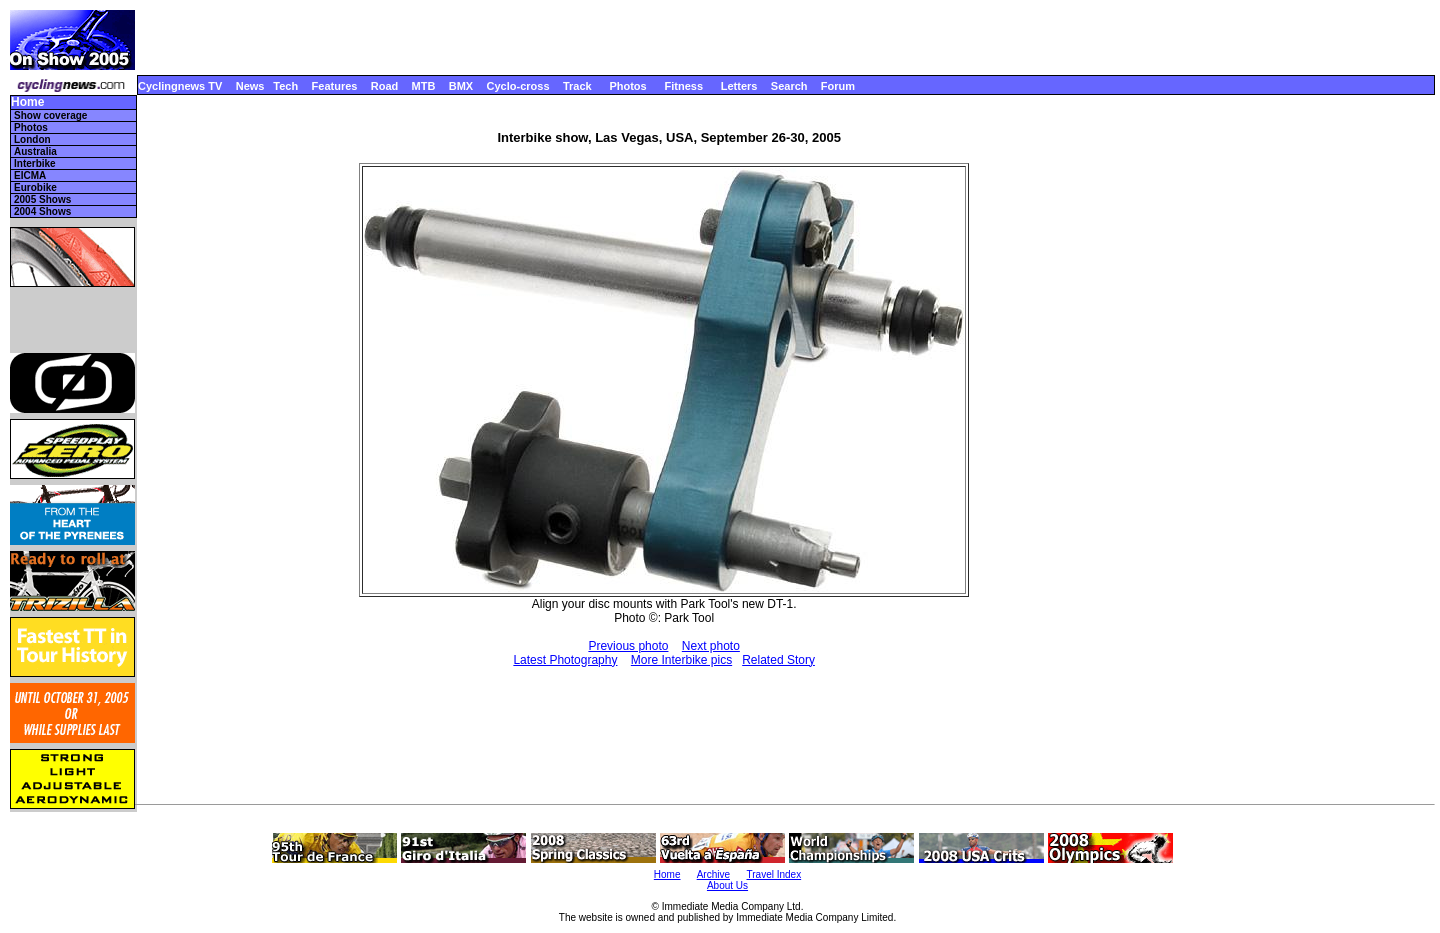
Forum (838, 86)
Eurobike (35, 187)
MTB (424, 86)
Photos (627, 86)
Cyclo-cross (518, 86)
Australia (35, 151)
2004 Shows (42, 211)
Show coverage (50, 115)
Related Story (778, 660)
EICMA (30, 175)
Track (577, 86)
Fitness (683, 86)
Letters (739, 86)
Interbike (35, 163)
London (32, 139)
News (250, 86)
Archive (713, 874)
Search (789, 86)
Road (385, 86)
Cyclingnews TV (180, 86)
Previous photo (628, 646)
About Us (727, 885)
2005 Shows (42, 199)
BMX (461, 86)
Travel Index (774, 874)
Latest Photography (565, 660)
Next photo (711, 646)
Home (27, 102)
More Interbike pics (681, 660)
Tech (285, 86)
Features (335, 86)
